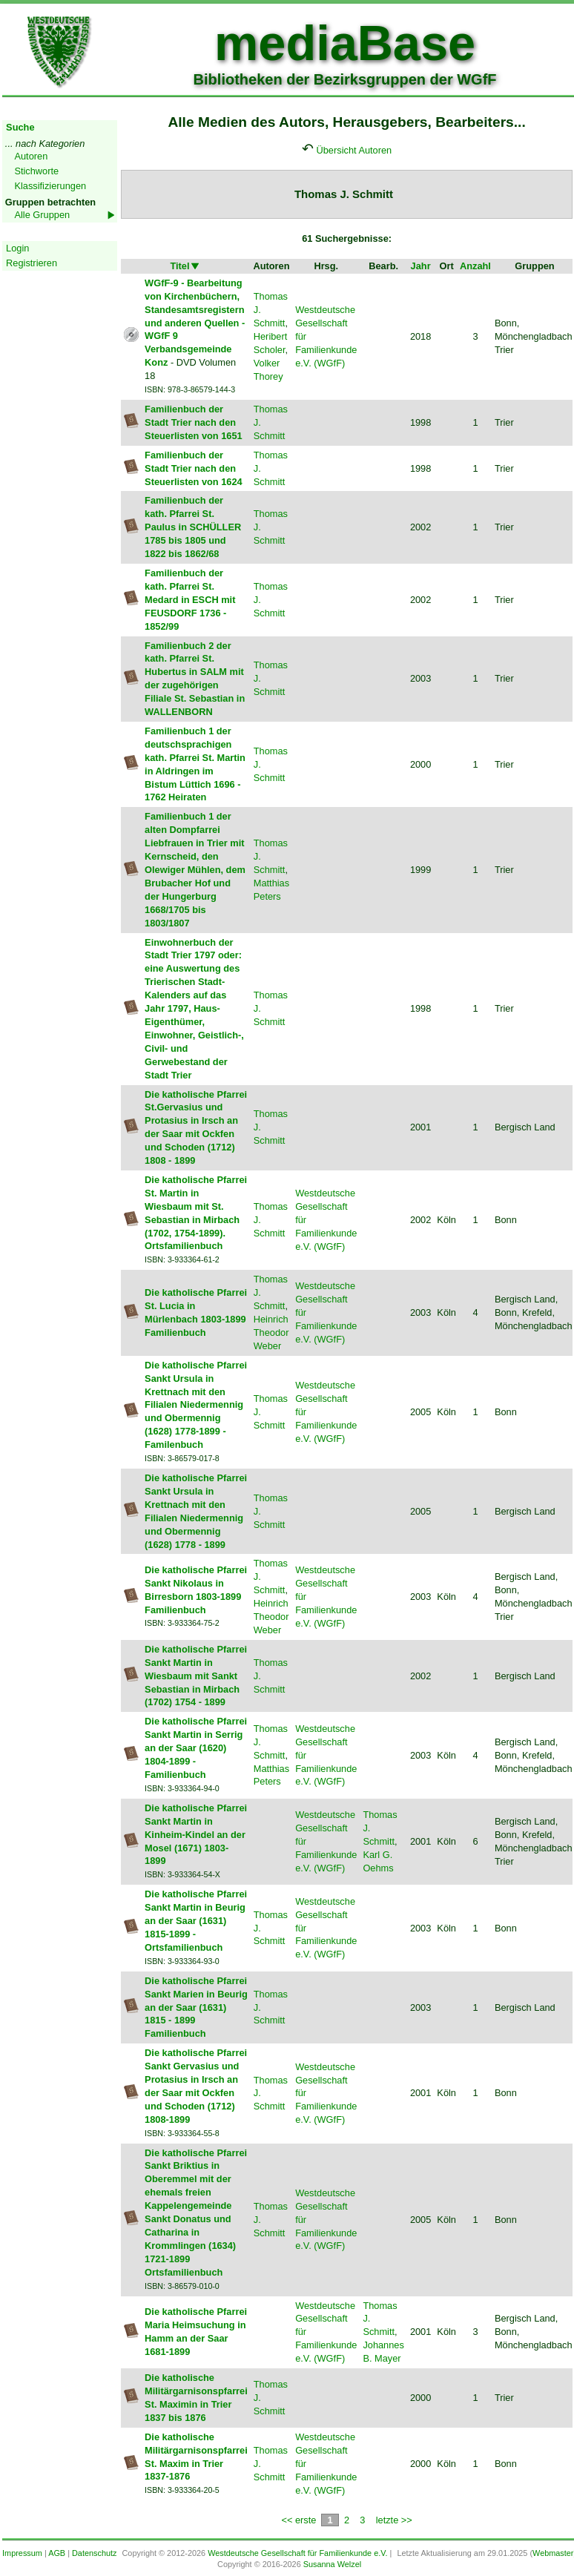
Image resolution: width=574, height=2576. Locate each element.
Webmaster (552, 2553)
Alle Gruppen (42, 214)
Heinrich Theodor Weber (271, 1332)
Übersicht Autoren (354, 150)
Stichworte (36, 171)
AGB (56, 2553)
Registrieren (31, 263)
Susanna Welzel (332, 2564)
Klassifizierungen (50, 185)
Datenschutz (94, 2553)
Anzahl (475, 265)
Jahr (421, 265)
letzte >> (394, 2520)
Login (17, 248)
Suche (20, 127)
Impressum (22, 2553)
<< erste (298, 2520)
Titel (185, 265)
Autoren (30, 156)
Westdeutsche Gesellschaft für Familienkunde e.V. (297, 2553)
